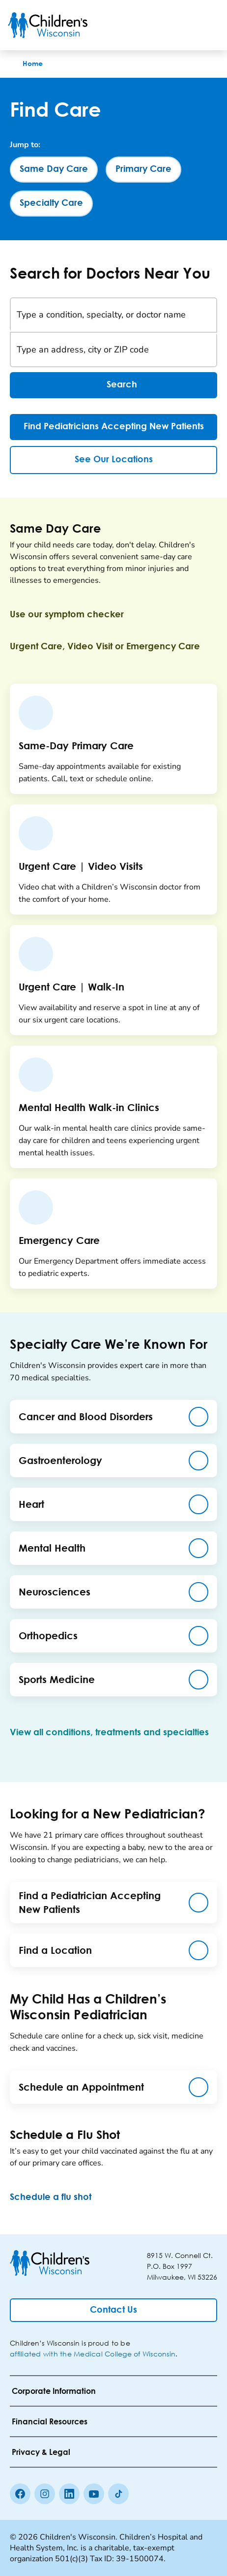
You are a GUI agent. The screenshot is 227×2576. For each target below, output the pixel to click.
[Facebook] (20, 2493)
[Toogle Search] (182, 25)
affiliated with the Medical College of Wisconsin (92, 2353)
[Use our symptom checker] (75, 615)
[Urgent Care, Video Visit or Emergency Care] (113, 647)
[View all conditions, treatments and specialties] (109, 1738)
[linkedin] (69, 2493)
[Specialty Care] (51, 204)
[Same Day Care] (54, 170)
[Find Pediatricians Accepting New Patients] (113, 427)
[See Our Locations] (113, 460)
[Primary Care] (143, 170)
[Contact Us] (113, 2310)
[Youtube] (94, 2493)
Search (113, 385)
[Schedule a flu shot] (58, 2197)
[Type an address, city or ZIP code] (113, 349)
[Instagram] (44, 2493)
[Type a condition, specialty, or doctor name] (113, 315)
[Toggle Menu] (207, 25)
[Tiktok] (118, 2493)
